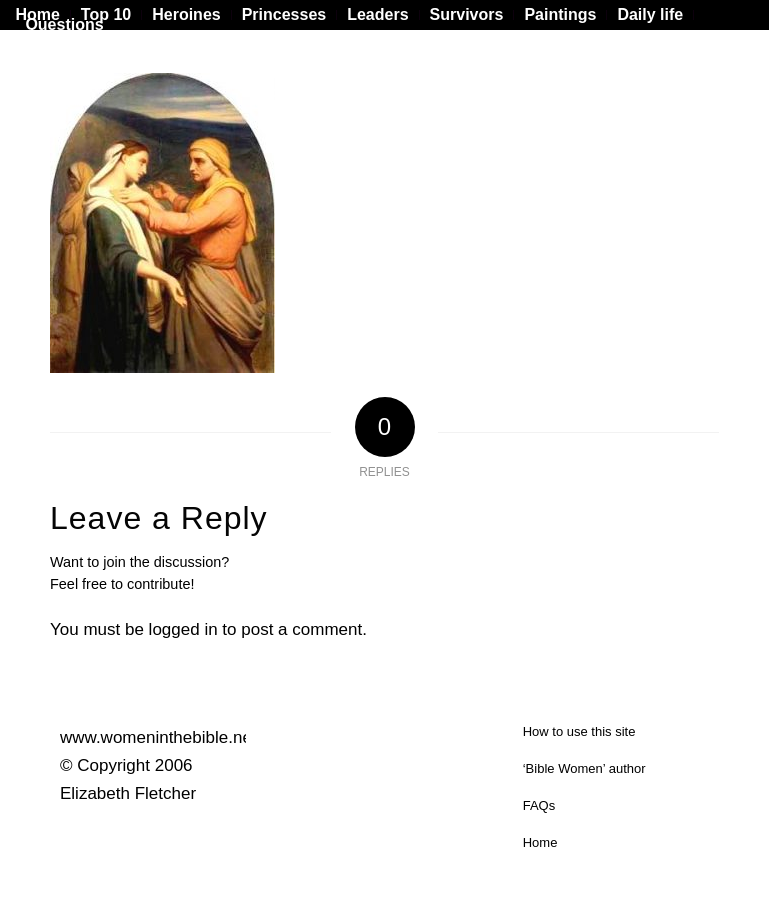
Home (540, 842)
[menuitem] (106, 15)
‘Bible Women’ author (584, 768)
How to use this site (579, 731)
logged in (183, 629)
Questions (64, 24)
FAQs (539, 805)
